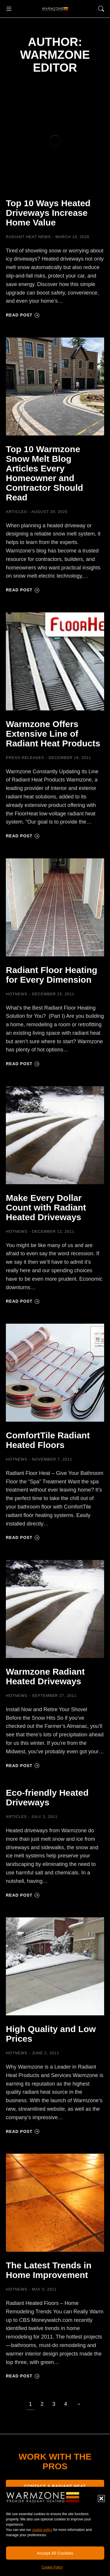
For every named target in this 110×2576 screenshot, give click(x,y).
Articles (16, 511)
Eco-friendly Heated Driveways (47, 1797)
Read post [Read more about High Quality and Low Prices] (23, 2131)
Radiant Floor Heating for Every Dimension (51, 974)
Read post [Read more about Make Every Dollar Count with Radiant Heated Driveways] (23, 1301)
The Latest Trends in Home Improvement (49, 2270)
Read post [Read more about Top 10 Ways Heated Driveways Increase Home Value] (23, 315)
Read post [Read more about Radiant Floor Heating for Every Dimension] (23, 1063)
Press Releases (25, 757)
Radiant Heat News (28, 237)
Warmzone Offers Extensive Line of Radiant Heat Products (53, 733)
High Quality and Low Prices (51, 2033)
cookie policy (42, 2530)
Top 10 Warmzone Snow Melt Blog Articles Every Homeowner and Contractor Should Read (44, 473)
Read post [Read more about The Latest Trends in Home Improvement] (23, 2376)
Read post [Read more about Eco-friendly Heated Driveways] (23, 1895)
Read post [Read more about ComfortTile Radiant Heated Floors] (23, 1537)
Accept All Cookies (55, 2553)
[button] (101, 2498)
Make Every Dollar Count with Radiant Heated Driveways (46, 1207)
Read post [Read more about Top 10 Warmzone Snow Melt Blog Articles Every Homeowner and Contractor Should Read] (23, 590)
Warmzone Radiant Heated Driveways (45, 1676)
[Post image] (55, 141)
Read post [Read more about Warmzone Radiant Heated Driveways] (23, 1765)
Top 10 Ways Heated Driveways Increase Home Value (48, 212)
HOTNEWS (16, 994)
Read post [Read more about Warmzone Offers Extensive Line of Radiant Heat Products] (23, 836)
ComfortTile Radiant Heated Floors (48, 1440)
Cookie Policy (52, 2567)
